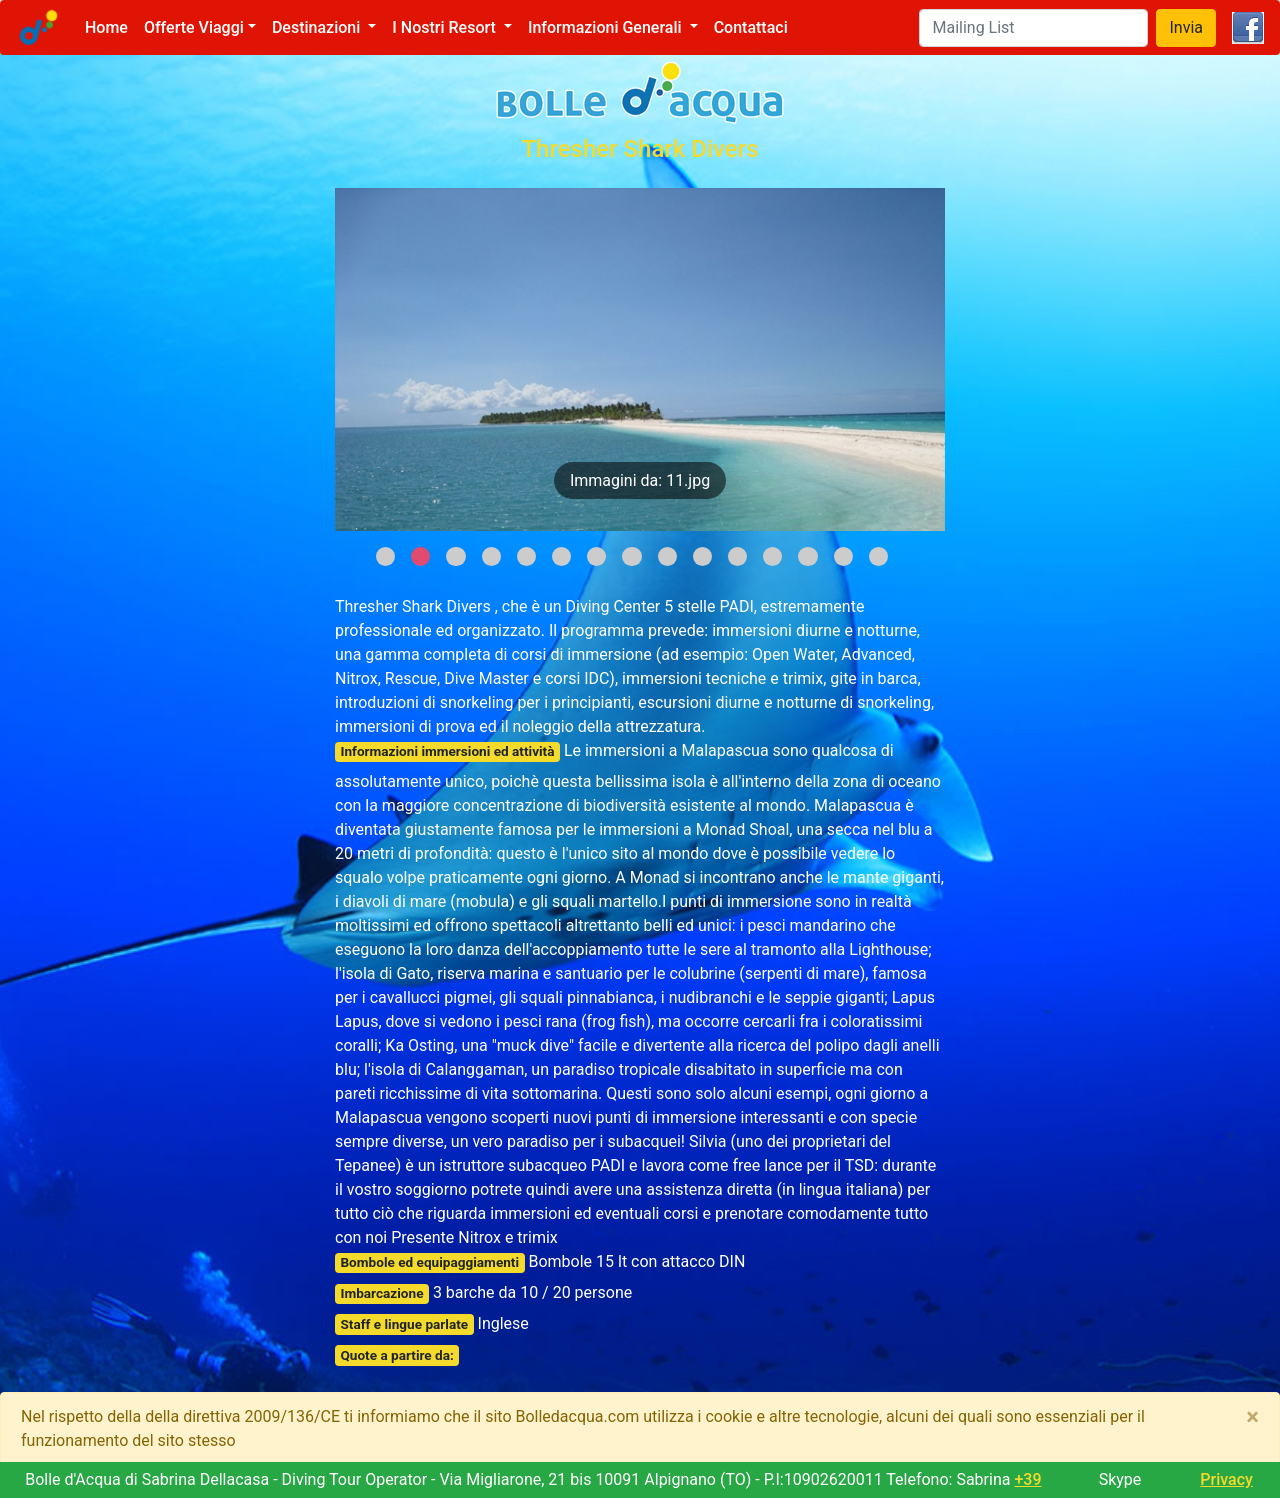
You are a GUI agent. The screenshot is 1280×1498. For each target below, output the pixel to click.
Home (110, 26)
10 (702, 556)
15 (878, 556)
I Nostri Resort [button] (446, 27)
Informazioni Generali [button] (607, 27)
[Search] (1033, 28)
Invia (1186, 27)
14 (843, 556)
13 (807, 556)
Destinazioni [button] (318, 27)
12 (772, 556)
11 (737, 556)
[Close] (1252, 1417)
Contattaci (751, 27)
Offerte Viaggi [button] (194, 27)
